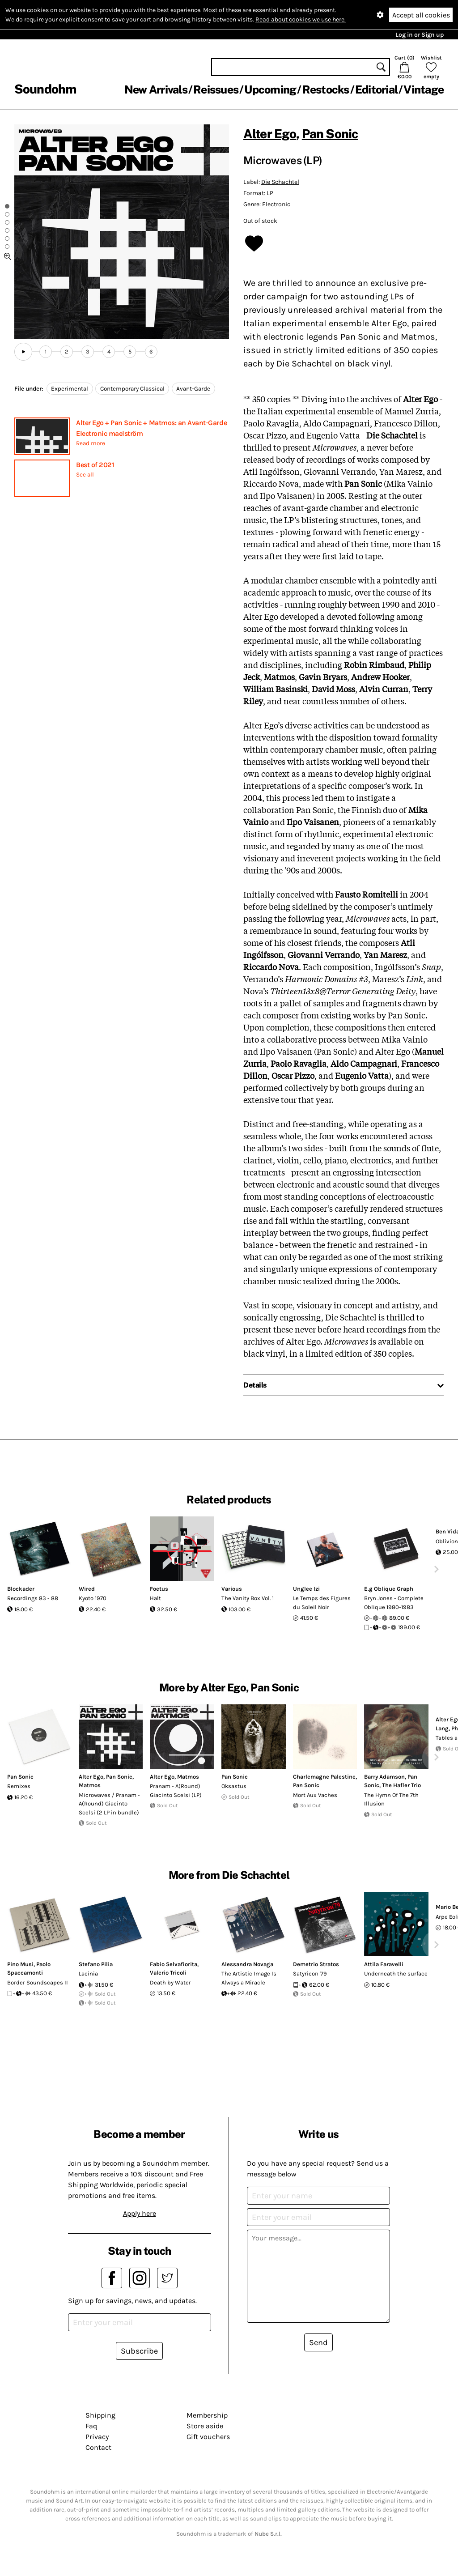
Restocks (325, 89)
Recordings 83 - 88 (32, 1598)
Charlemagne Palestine (324, 1776)
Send (318, 2342)
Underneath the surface (396, 1973)
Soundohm (45, 88)
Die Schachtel (280, 182)
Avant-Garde (193, 388)
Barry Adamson (384, 1776)
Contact (98, 2447)
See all (85, 474)
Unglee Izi (306, 1588)
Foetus (159, 1588)
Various (231, 1588)
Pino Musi (20, 1964)
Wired (87, 1588)
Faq (91, 2426)
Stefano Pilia (96, 1964)
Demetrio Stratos (316, 1964)
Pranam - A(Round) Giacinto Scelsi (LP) (176, 1790)
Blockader (20, 1588)
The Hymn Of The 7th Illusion (391, 1799)
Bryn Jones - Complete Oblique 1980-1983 (394, 1602)
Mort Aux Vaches (315, 1795)
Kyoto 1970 (92, 1598)
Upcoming (270, 89)
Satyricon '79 (310, 1973)
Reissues (215, 89)
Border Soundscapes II (37, 1982)
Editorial (376, 89)
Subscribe (139, 2351)
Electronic (276, 204)
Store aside (205, 2426)
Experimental (69, 388)
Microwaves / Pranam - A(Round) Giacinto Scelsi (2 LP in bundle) (109, 1804)
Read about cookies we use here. (300, 19)
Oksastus (233, 1786)
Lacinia (88, 1973)
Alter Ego (269, 133)
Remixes (18, 1786)
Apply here (139, 2213)
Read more (90, 443)
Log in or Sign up (419, 34)
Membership (207, 2415)
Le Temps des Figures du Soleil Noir (322, 1602)
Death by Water (170, 1982)
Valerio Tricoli (168, 1972)
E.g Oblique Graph (388, 1588)
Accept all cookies (421, 15)
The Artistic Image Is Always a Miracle (248, 1978)
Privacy (97, 2436)
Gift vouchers (208, 2436)
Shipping (100, 2415)
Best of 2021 (95, 464)
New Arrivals (155, 89)
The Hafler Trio (401, 1785)
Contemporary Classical (132, 388)
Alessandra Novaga (247, 1964)
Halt (155, 1598)
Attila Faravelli (383, 1964)
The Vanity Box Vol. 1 (247, 1598)
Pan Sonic (330, 133)
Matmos (90, 1785)
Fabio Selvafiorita (173, 1964)
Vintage (423, 89)
